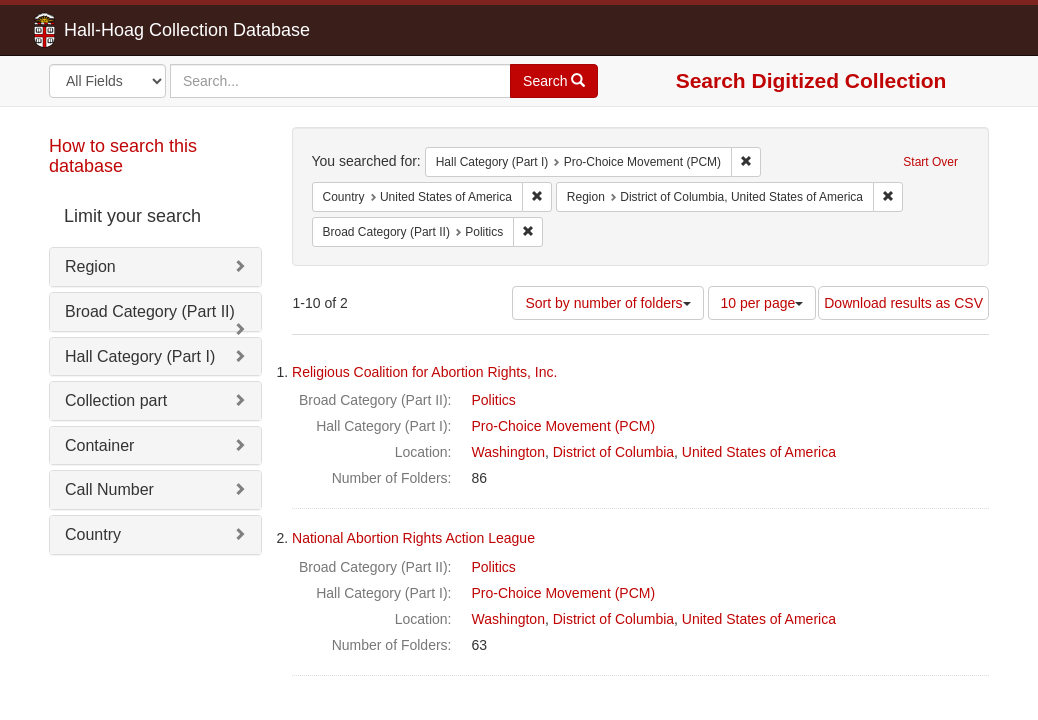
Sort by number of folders (607, 303)
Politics (494, 400)
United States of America (759, 452)
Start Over (930, 162)
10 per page (762, 303)
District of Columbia (613, 452)
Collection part (116, 400)
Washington (508, 452)
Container (99, 445)
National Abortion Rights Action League (413, 538)
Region (90, 266)
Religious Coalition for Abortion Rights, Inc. (424, 372)
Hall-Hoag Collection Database (124, 30)
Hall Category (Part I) (140, 356)
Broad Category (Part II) (150, 311)
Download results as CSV (903, 303)
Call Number (109, 489)
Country (93, 534)
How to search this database (123, 156)
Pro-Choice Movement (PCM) (564, 426)
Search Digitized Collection (811, 80)
